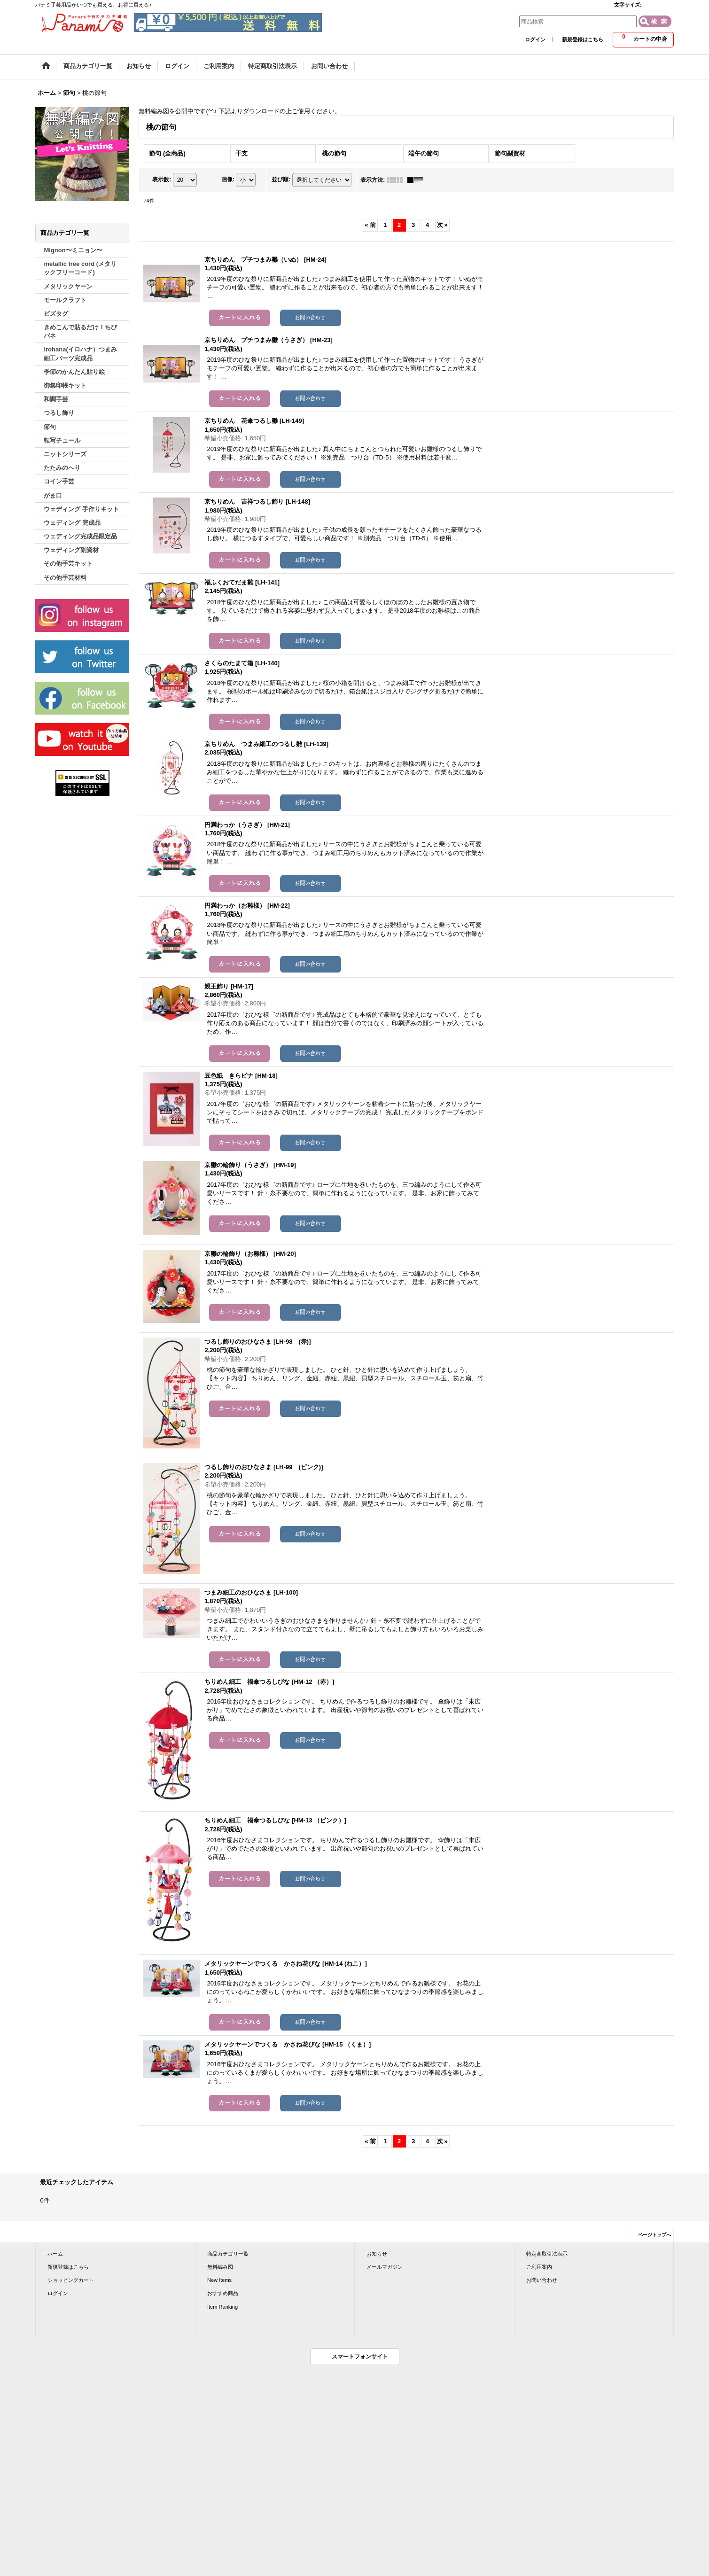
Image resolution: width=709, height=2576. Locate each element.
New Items (219, 2280)
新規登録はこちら (582, 39)
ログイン (535, 39)
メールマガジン (384, 2267)
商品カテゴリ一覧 (228, 2254)
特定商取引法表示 (547, 2254)
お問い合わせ (541, 2280)
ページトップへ (654, 2234)
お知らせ (376, 2254)
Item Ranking (222, 2307)
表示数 (161, 179)
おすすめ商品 (222, 2293)
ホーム (55, 2254)
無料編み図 (220, 2267)
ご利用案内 (539, 2267)
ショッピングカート (70, 2280)
